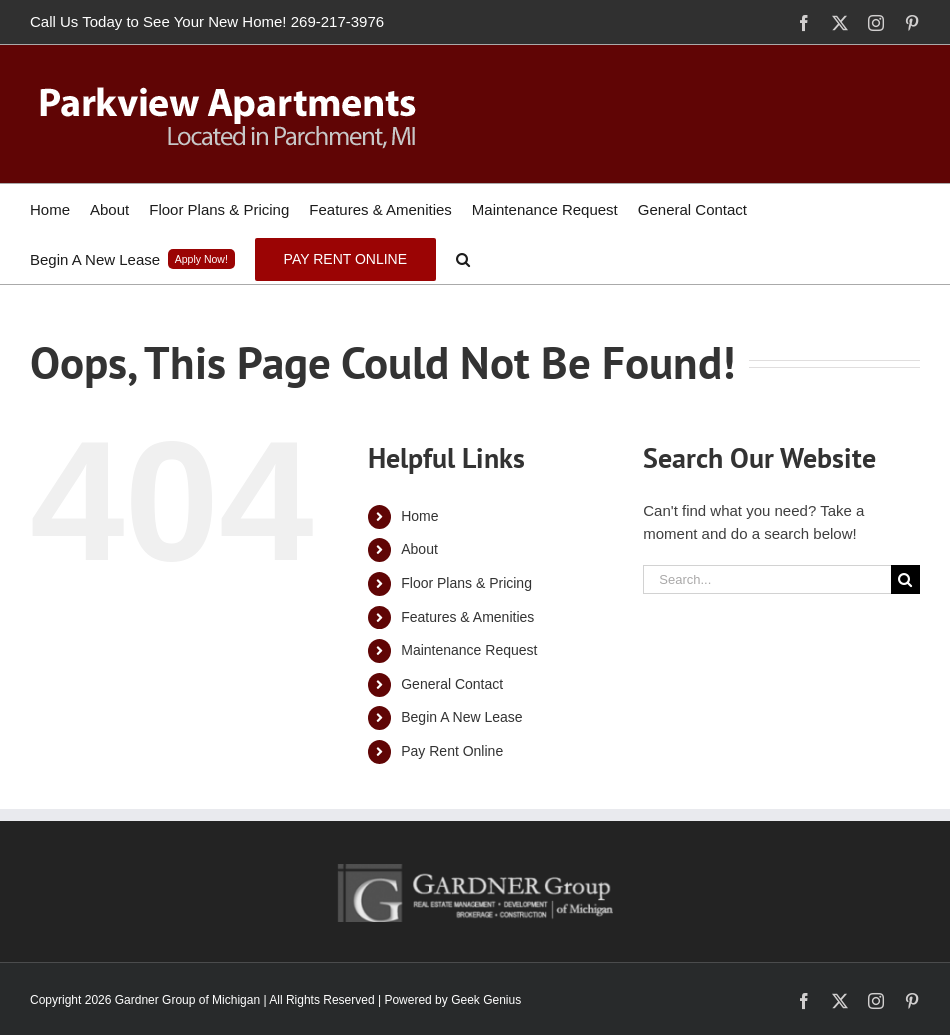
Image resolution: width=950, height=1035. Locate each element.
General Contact (452, 684)
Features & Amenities (467, 617)
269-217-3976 (337, 21)
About (419, 549)
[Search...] (767, 579)
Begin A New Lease (461, 717)
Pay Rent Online (452, 751)
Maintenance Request (469, 650)
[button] (463, 259)
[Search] (905, 579)
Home (419, 516)
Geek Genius (486, 1000)
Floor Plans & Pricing (466, 583)
